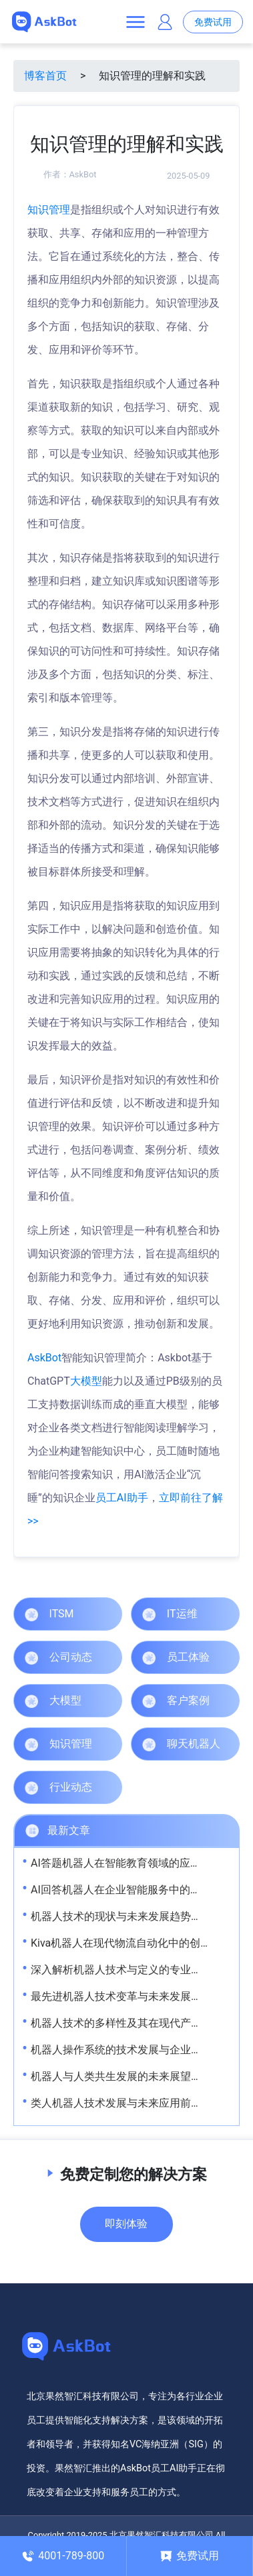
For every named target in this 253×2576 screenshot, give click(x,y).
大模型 (86, 1381)
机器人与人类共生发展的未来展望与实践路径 (137, 2076)
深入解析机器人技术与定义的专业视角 (121, 1969)
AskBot (83, 174)
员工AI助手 (121, 1497)
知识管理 (48, 209)
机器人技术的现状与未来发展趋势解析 (121, 1916)
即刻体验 (126, 2223)
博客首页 (45, 75)
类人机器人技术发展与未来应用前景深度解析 (137, 2103)
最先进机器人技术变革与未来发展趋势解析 (132, 1996)
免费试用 (213, 22)
